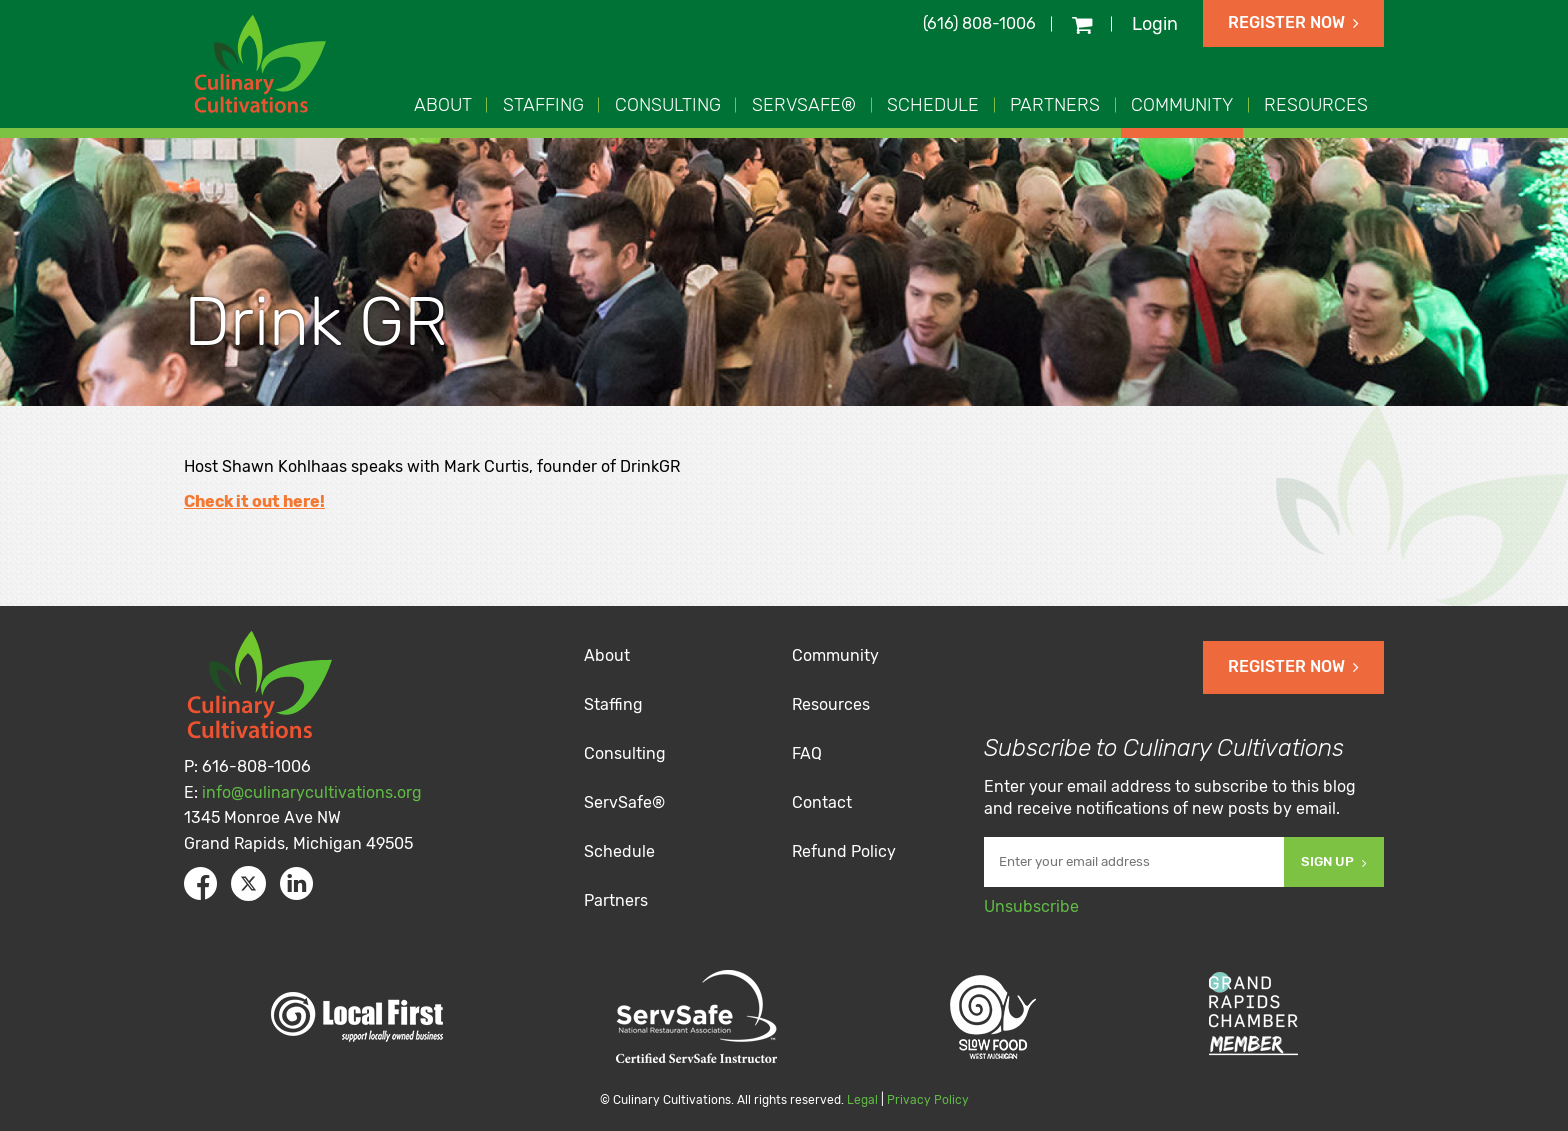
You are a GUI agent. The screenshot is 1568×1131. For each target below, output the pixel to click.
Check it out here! (254, 501)
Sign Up (1334, 861)
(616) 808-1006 (979, 23)
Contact (822, 802)
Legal (862, 1100)
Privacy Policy (928, 1100)
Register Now (1293, 22)
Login (1155, 24)
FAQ (807, 753)
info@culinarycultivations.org (312, 792)
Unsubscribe (1031, 906)
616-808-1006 (256, 766)
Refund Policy (844, 851)
